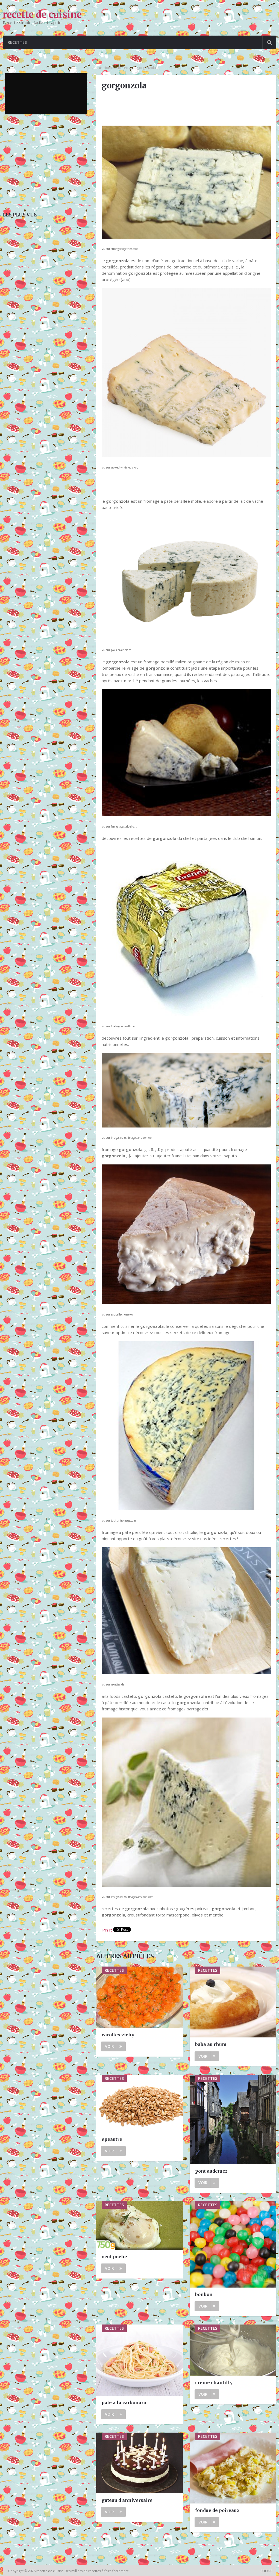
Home (108, 67)
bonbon (204, 2294)
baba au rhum (211, 2044)
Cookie (266, 2571)
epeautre (112, 2139)
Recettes (17, 42)
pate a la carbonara (124, 2402)
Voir (113, 2046)
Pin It (107, 1930)
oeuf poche (114, 2256)
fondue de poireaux (217, 2510)
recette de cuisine (42, 14)
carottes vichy (118, 2034)
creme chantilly (214, 2382)
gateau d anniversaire (127, 2500)
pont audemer (211, 2171)
